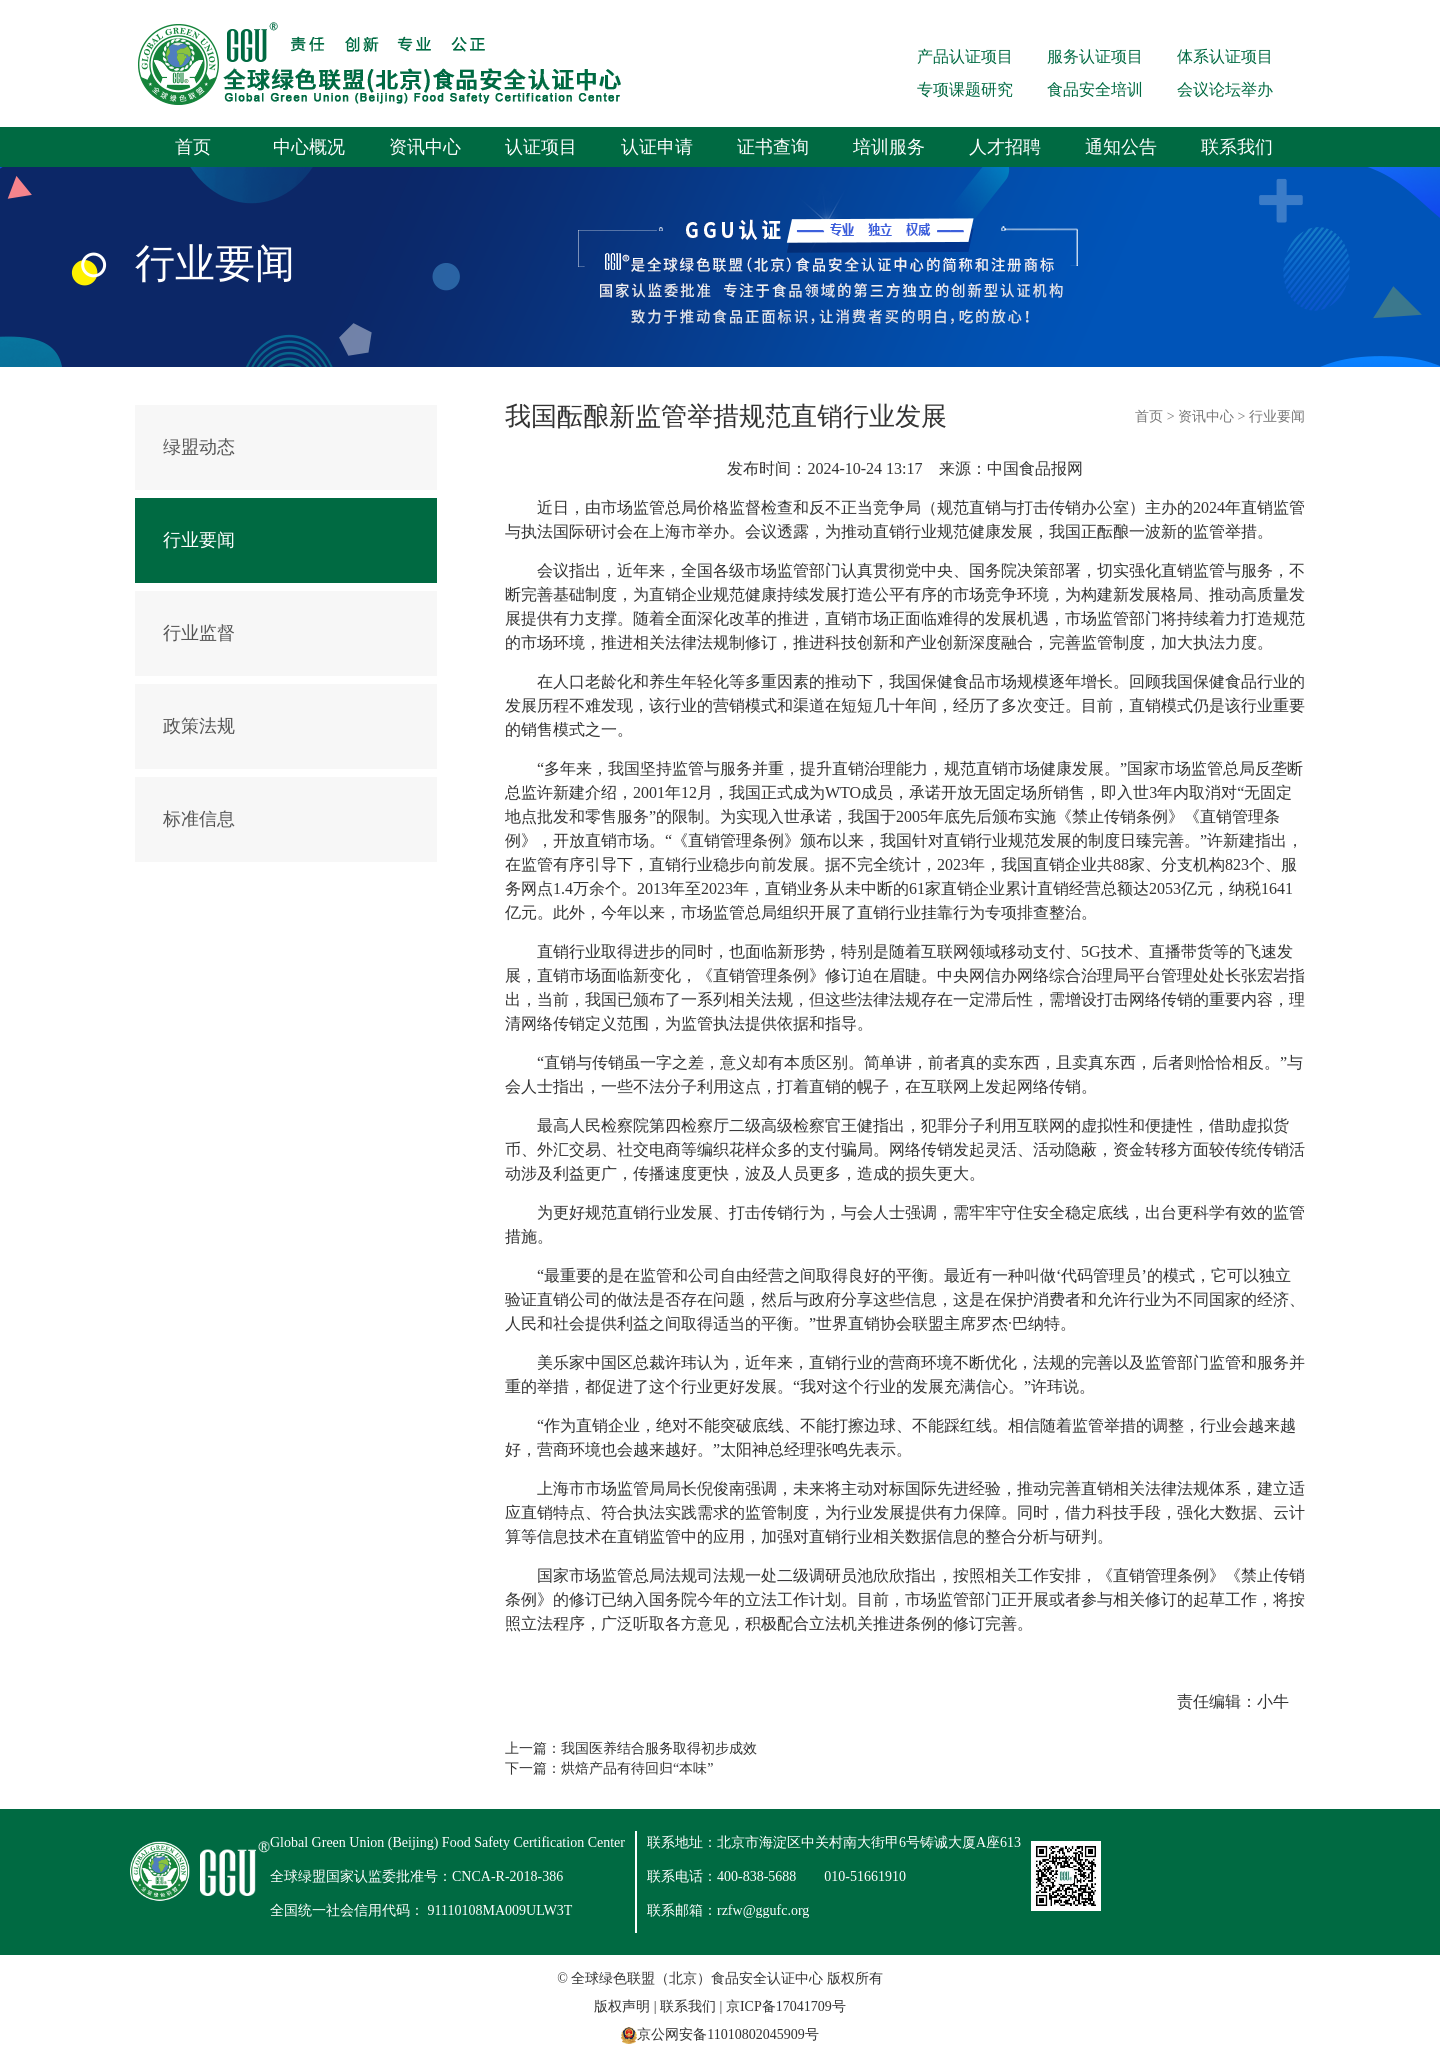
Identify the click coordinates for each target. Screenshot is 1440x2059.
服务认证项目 (1095, 56)
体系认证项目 (1225, 56)
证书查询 (773, 147)
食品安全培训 (1095, 89)
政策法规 (199, 726)
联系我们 (1237, 147)
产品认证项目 (965, 56)
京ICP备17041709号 (786, 2006)
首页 (193, 147)
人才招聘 (1005, 147)
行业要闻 (199, 540)
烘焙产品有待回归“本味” (637, 1768)
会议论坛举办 (1225, 89)
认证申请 (657, 147)
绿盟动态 (199, 447)
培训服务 (889, 147)
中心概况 (309, 147)
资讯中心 (425, 147)
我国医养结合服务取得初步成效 (659, 1748)
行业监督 (199, 633)
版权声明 (622, 2006)
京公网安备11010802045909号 (727, 2034)
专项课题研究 (965, 89)
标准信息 (199, 819)
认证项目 (541, 147)
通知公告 (1121, 147)
